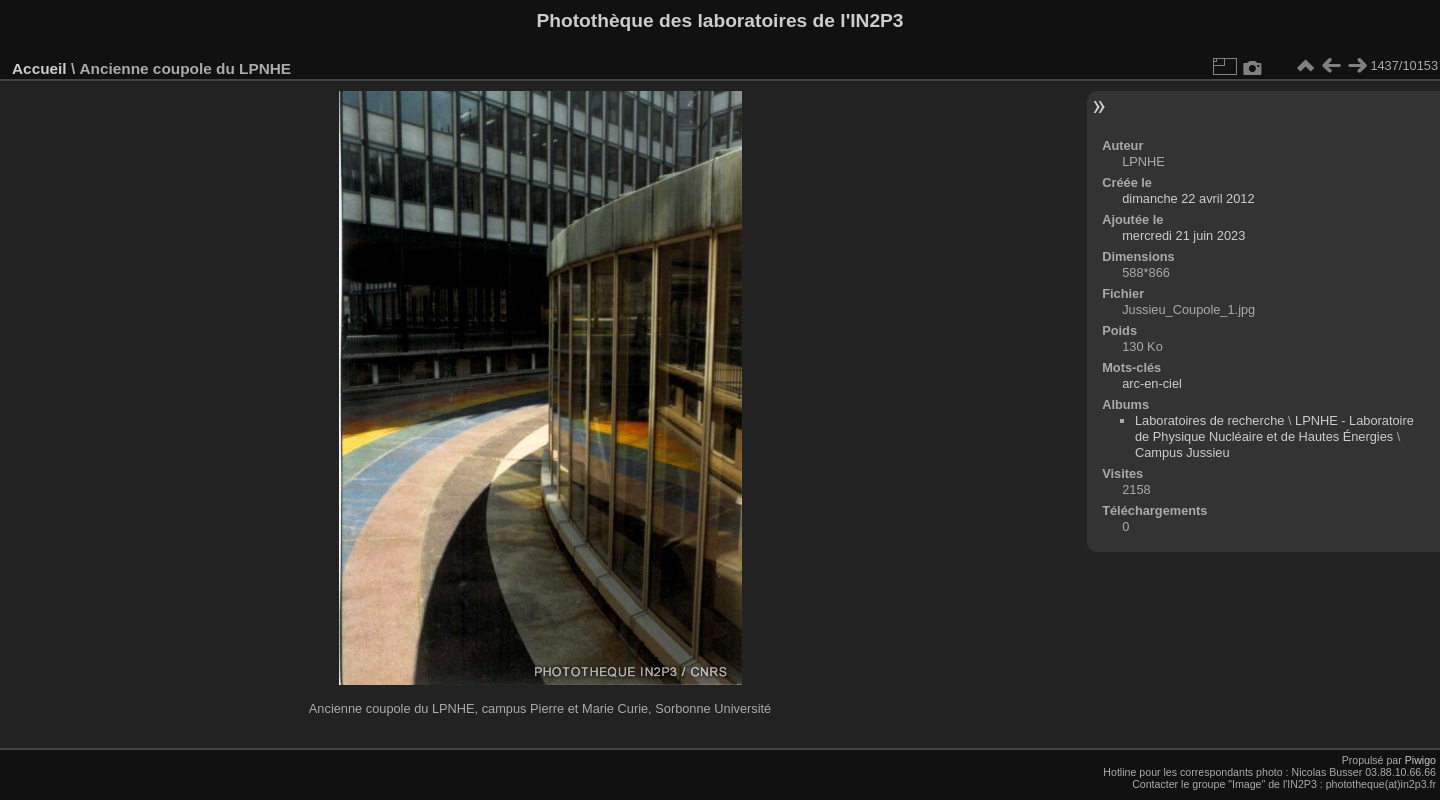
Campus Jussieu (1182, 452)
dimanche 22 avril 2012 (1188, 198)
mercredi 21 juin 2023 (1183, 235)
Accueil (39, 68)
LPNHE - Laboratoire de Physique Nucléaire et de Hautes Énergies (1274, 428)
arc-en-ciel (1152, 383)
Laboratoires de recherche (1209, 420)
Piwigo (1420, 760)
